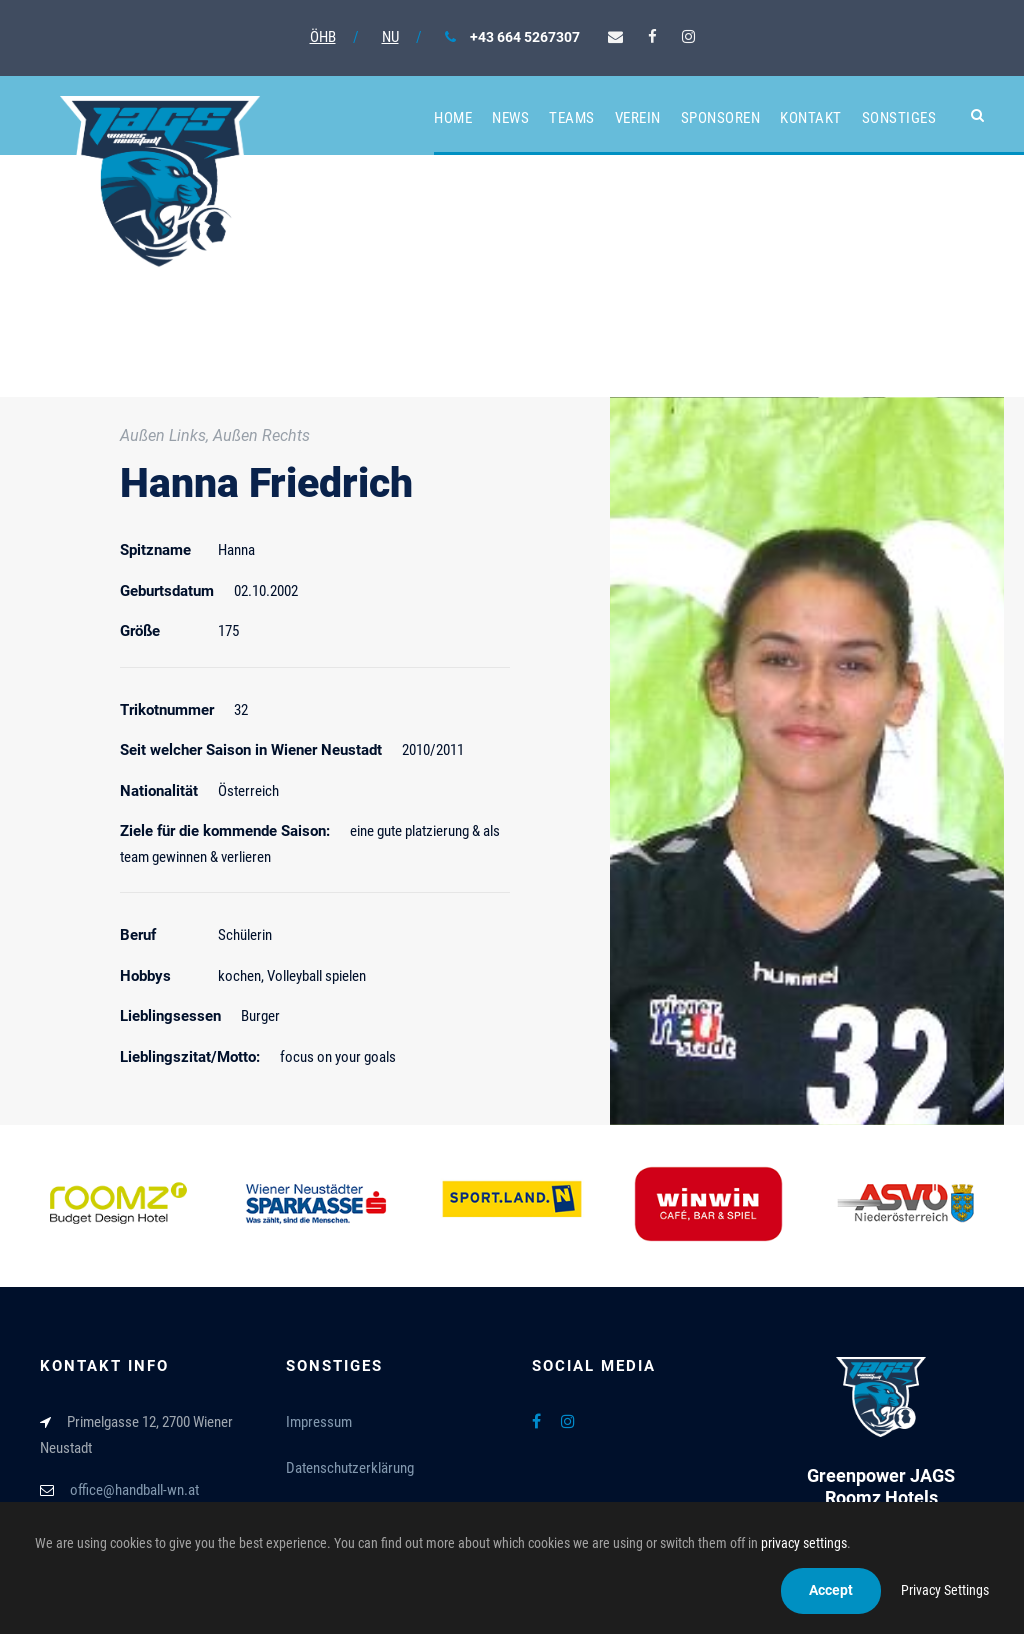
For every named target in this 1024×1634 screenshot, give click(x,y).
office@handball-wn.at (134, 1490)
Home (453, 118)
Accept (831, 1590)
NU (390, 37)
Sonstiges (899, 118)
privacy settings (804, 1543)
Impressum (319, 1422)
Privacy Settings (945, 1590)
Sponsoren (721, 118)
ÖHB (323, 37)
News (510, 118)
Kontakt (811, 118)
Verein (638, 118)
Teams (572, 118)
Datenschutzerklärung (350, 1468)
